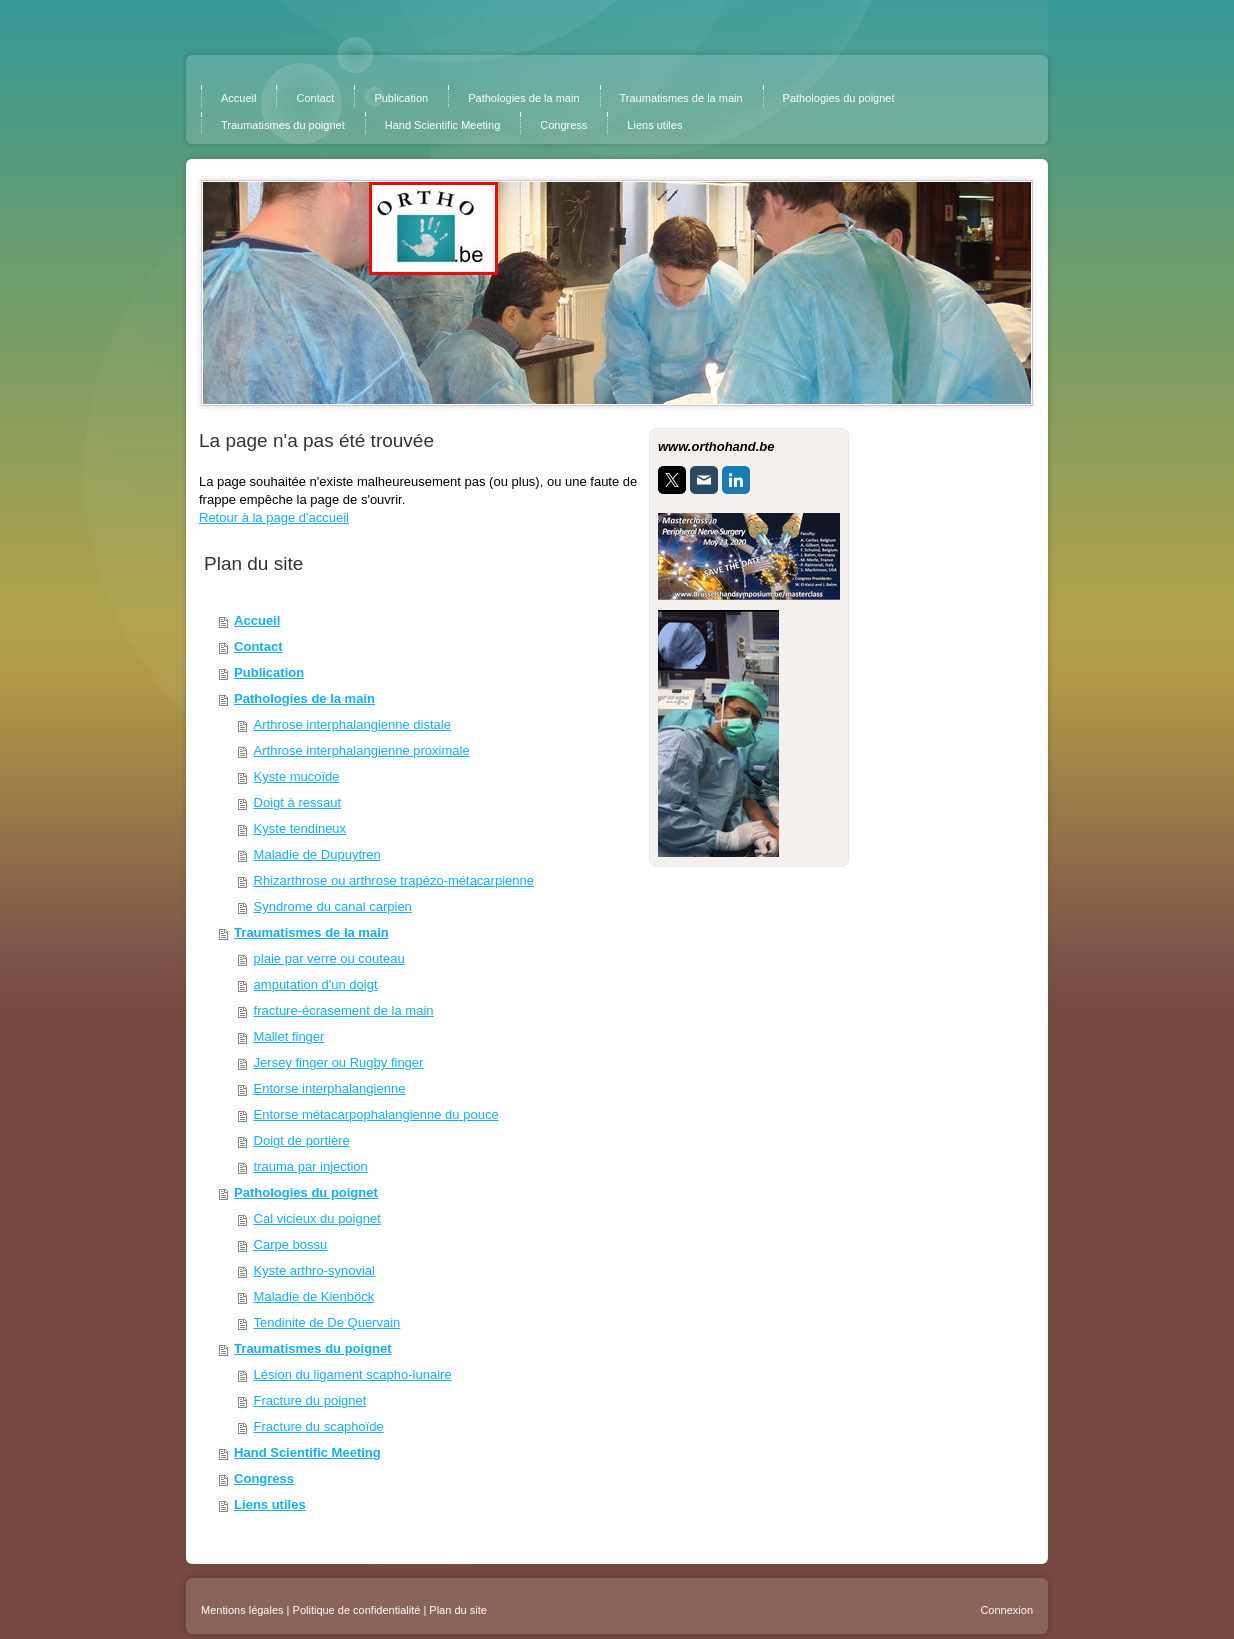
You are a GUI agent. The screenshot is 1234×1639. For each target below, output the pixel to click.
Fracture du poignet (310, 1400)
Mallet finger (289, 1036)
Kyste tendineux (300, 828)
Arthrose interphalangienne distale (352, 724)
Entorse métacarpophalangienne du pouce (376, 1114)
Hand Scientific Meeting (307, 1452)
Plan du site (457, 1610)
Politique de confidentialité (357, 1610)
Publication (269, 672)
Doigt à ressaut (297, 802)
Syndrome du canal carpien (333, 906)
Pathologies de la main (304, 698)
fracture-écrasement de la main (344, 1010)
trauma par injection (311, 1166)
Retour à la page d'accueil (274, 517)
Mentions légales (242, 1610)
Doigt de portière (302, 1140)
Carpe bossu (291, 1244)
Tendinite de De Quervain (327, 1322)
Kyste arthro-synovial (314, 1270)
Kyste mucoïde (297, 776)
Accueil (257, 620)
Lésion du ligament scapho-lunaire (353, 1374)
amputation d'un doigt (316, 984)
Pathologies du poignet (306, 1192)
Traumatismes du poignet (312, 1348)
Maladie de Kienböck (314, 1296)
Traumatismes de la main (311, 932)
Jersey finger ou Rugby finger (339, 1062)
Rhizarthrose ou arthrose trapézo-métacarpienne (394, 880)
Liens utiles (270, 1504)
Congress (264, 1478)
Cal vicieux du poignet (317, 1218)
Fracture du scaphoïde (319, 1426)
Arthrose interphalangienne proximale (362, 750)
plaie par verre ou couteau (329, 958)
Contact (258, 646)
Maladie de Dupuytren (317, 854)
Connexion (1006, 1610)
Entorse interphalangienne (330, 1088)
